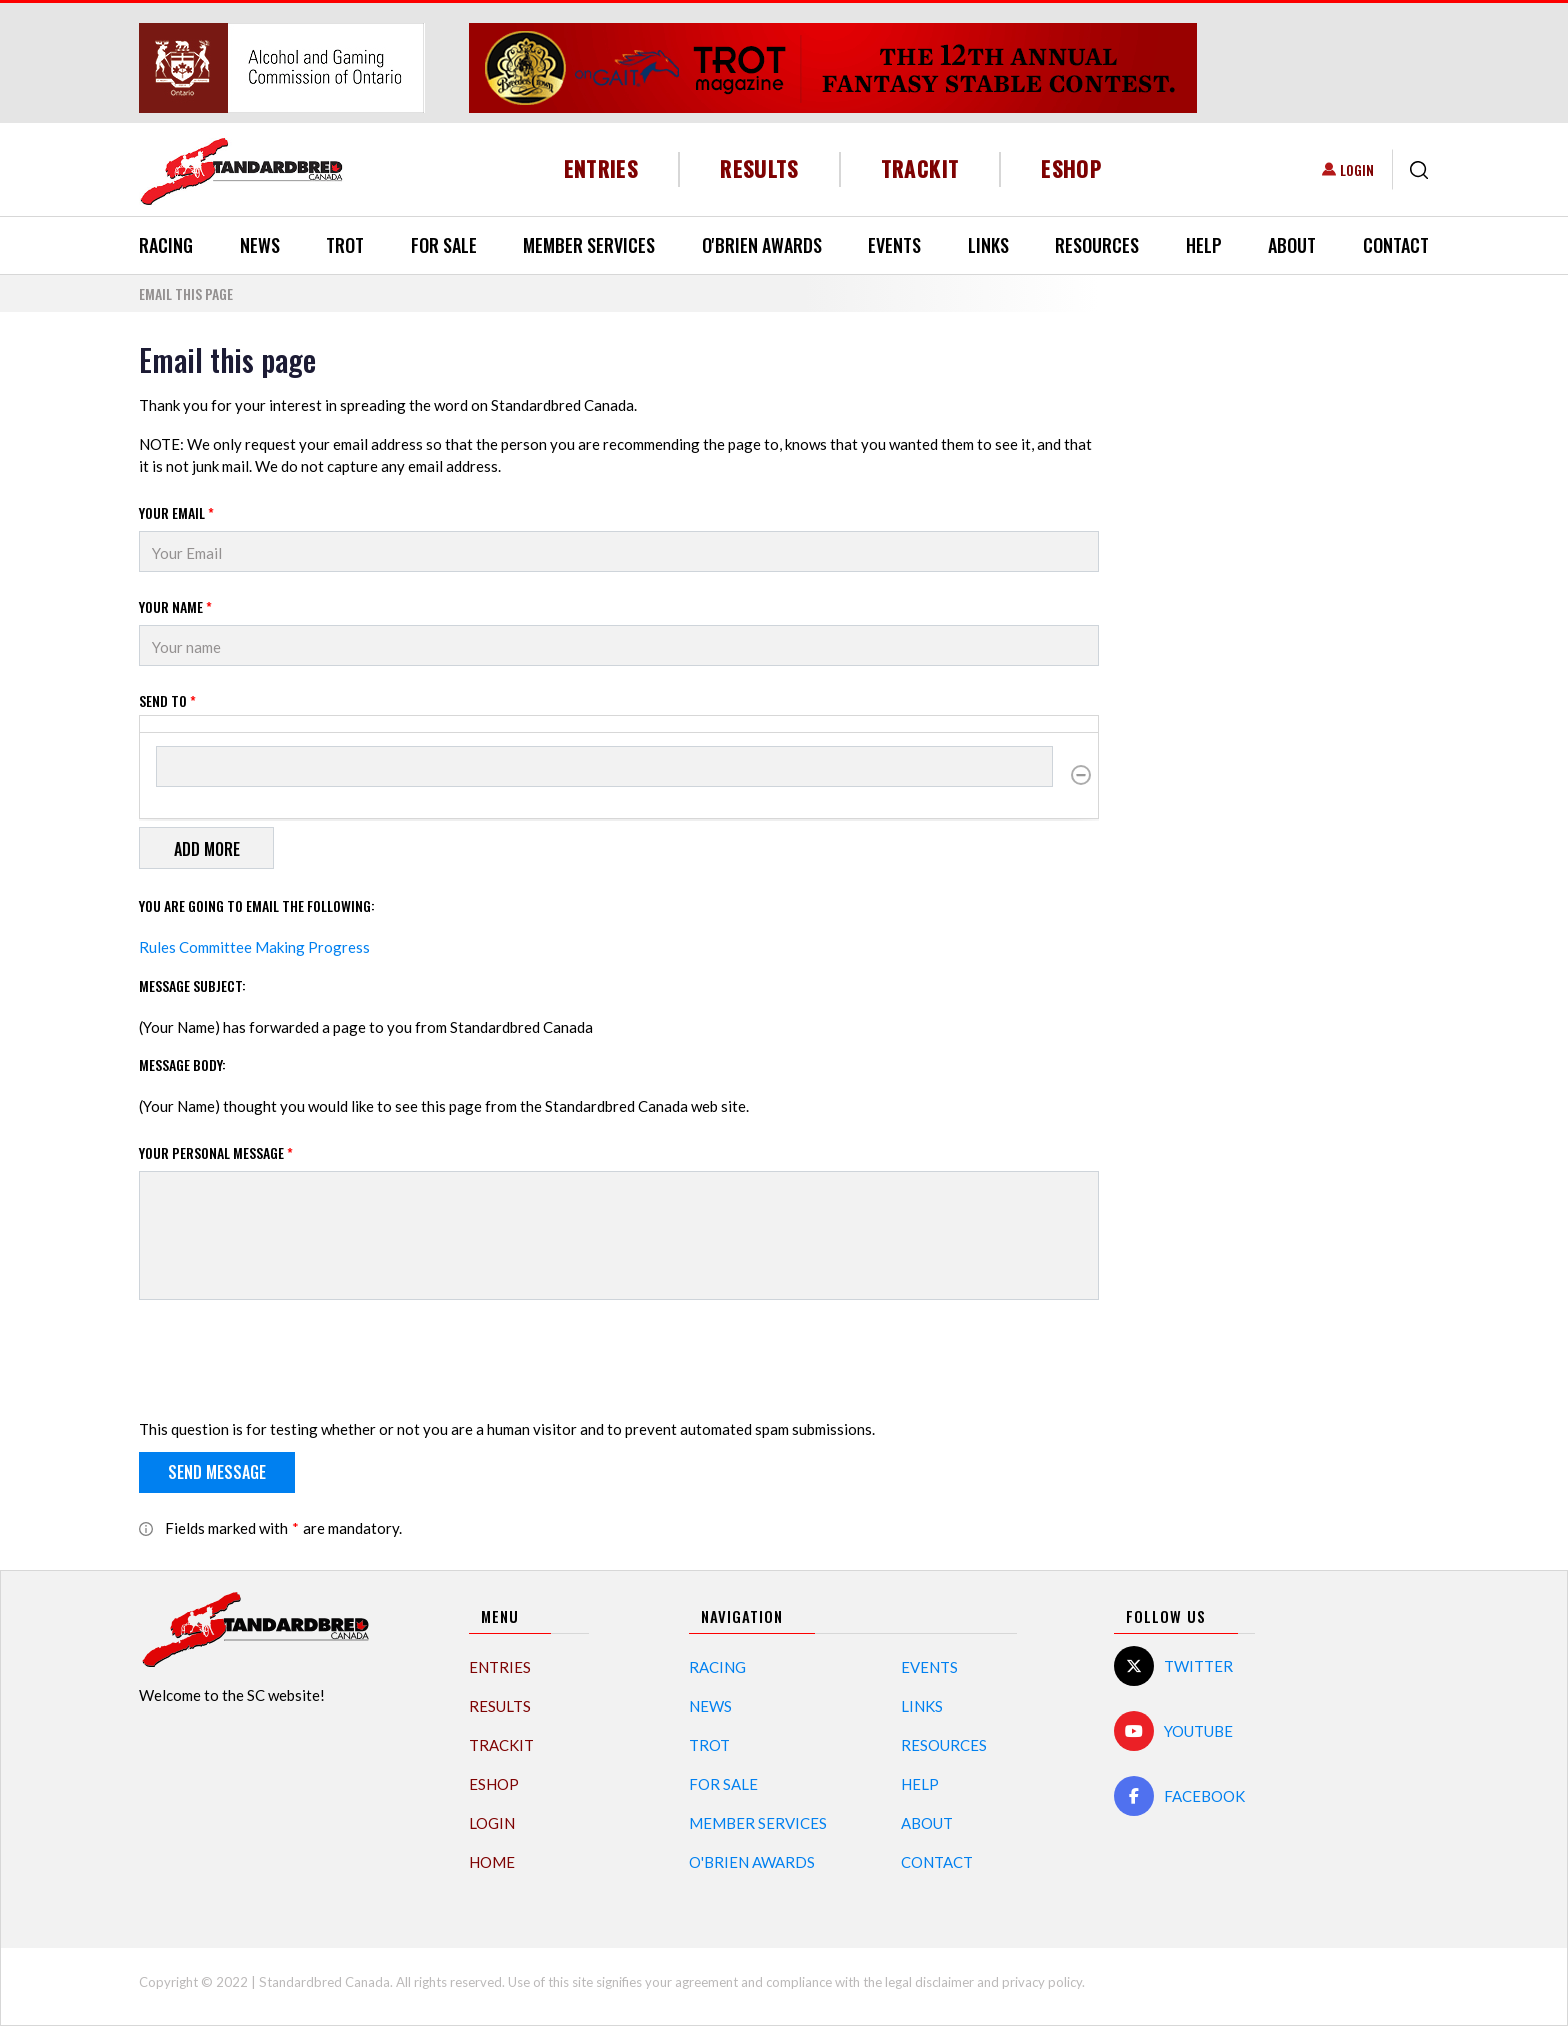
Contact (1396, 245)
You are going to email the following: (257, 905)
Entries (601, 168)
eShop (1071, 168)
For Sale (444, 245)
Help (1204, 245)
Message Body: (182, 1064)
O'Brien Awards (762, 245)
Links (988, 245)
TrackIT (920, 168)
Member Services (589, 245)
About (1292, 245)
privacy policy (1042, 1982)
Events (894, 245)
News (260, 245)
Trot (345, 245)
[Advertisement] (1279, 642)
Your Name (175, 606)
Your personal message (216, 1152)
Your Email (176, 512)
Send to (167, 700)
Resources (1097, 245)
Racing (166, 245)
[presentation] (291, 1363)
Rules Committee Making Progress (254, 947)
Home (492, 1862)
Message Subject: (192, 985)
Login (1357, 169)
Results (759, 168)
